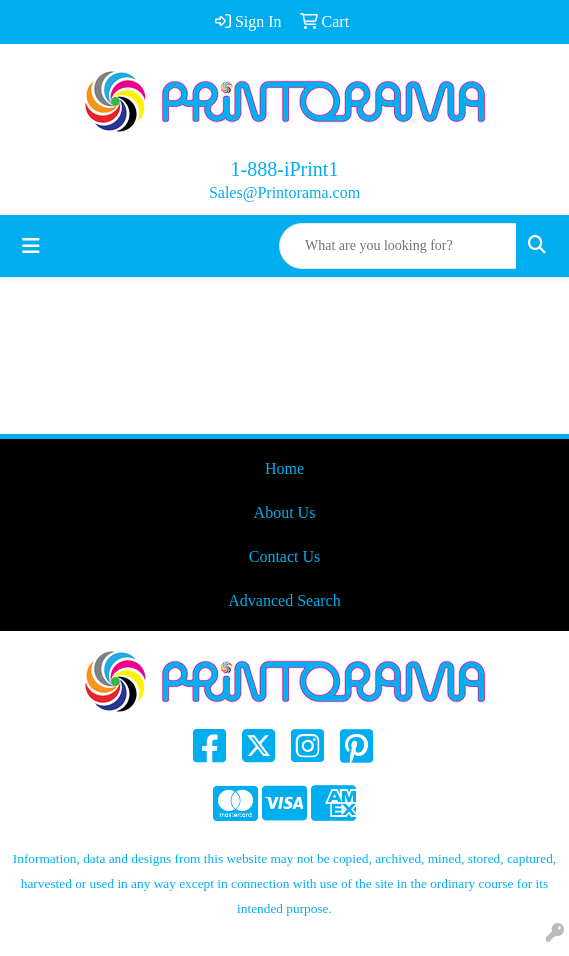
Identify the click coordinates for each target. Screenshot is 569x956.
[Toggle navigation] (31, 246)
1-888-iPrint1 (285, 169)
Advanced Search (284, 600)
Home (284, 468)
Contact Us (285, 556)
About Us (285, 512)
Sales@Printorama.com (284, 192)
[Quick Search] (398, 246)
